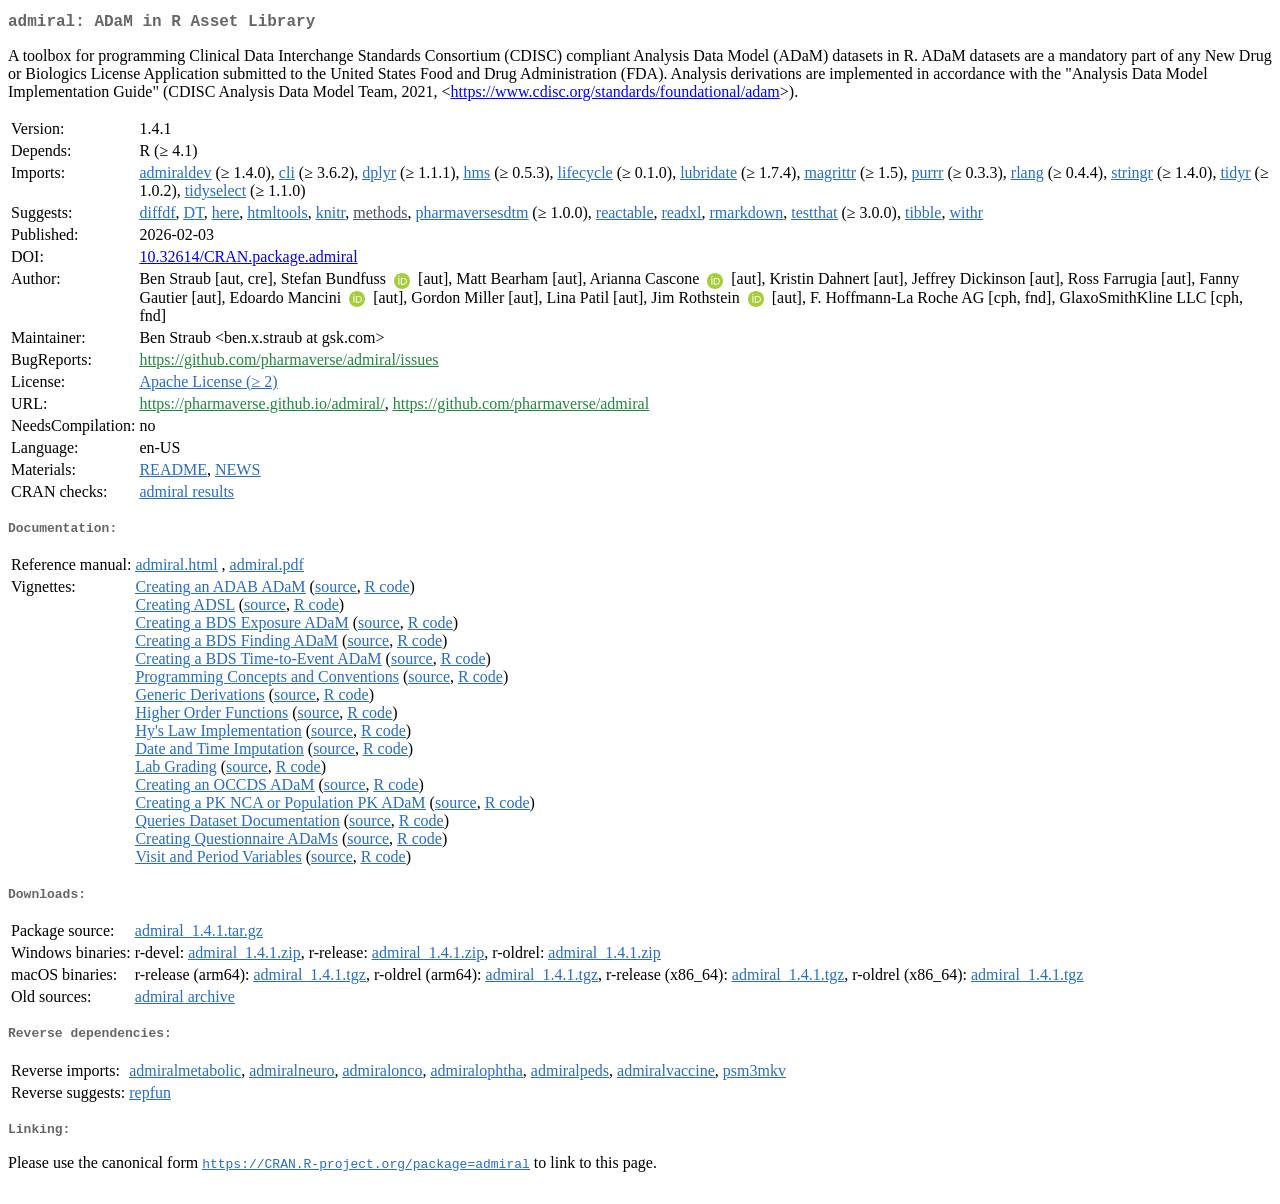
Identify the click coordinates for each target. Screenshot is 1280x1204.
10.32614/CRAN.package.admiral (248, 260)
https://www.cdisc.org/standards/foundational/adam (615, 95)
